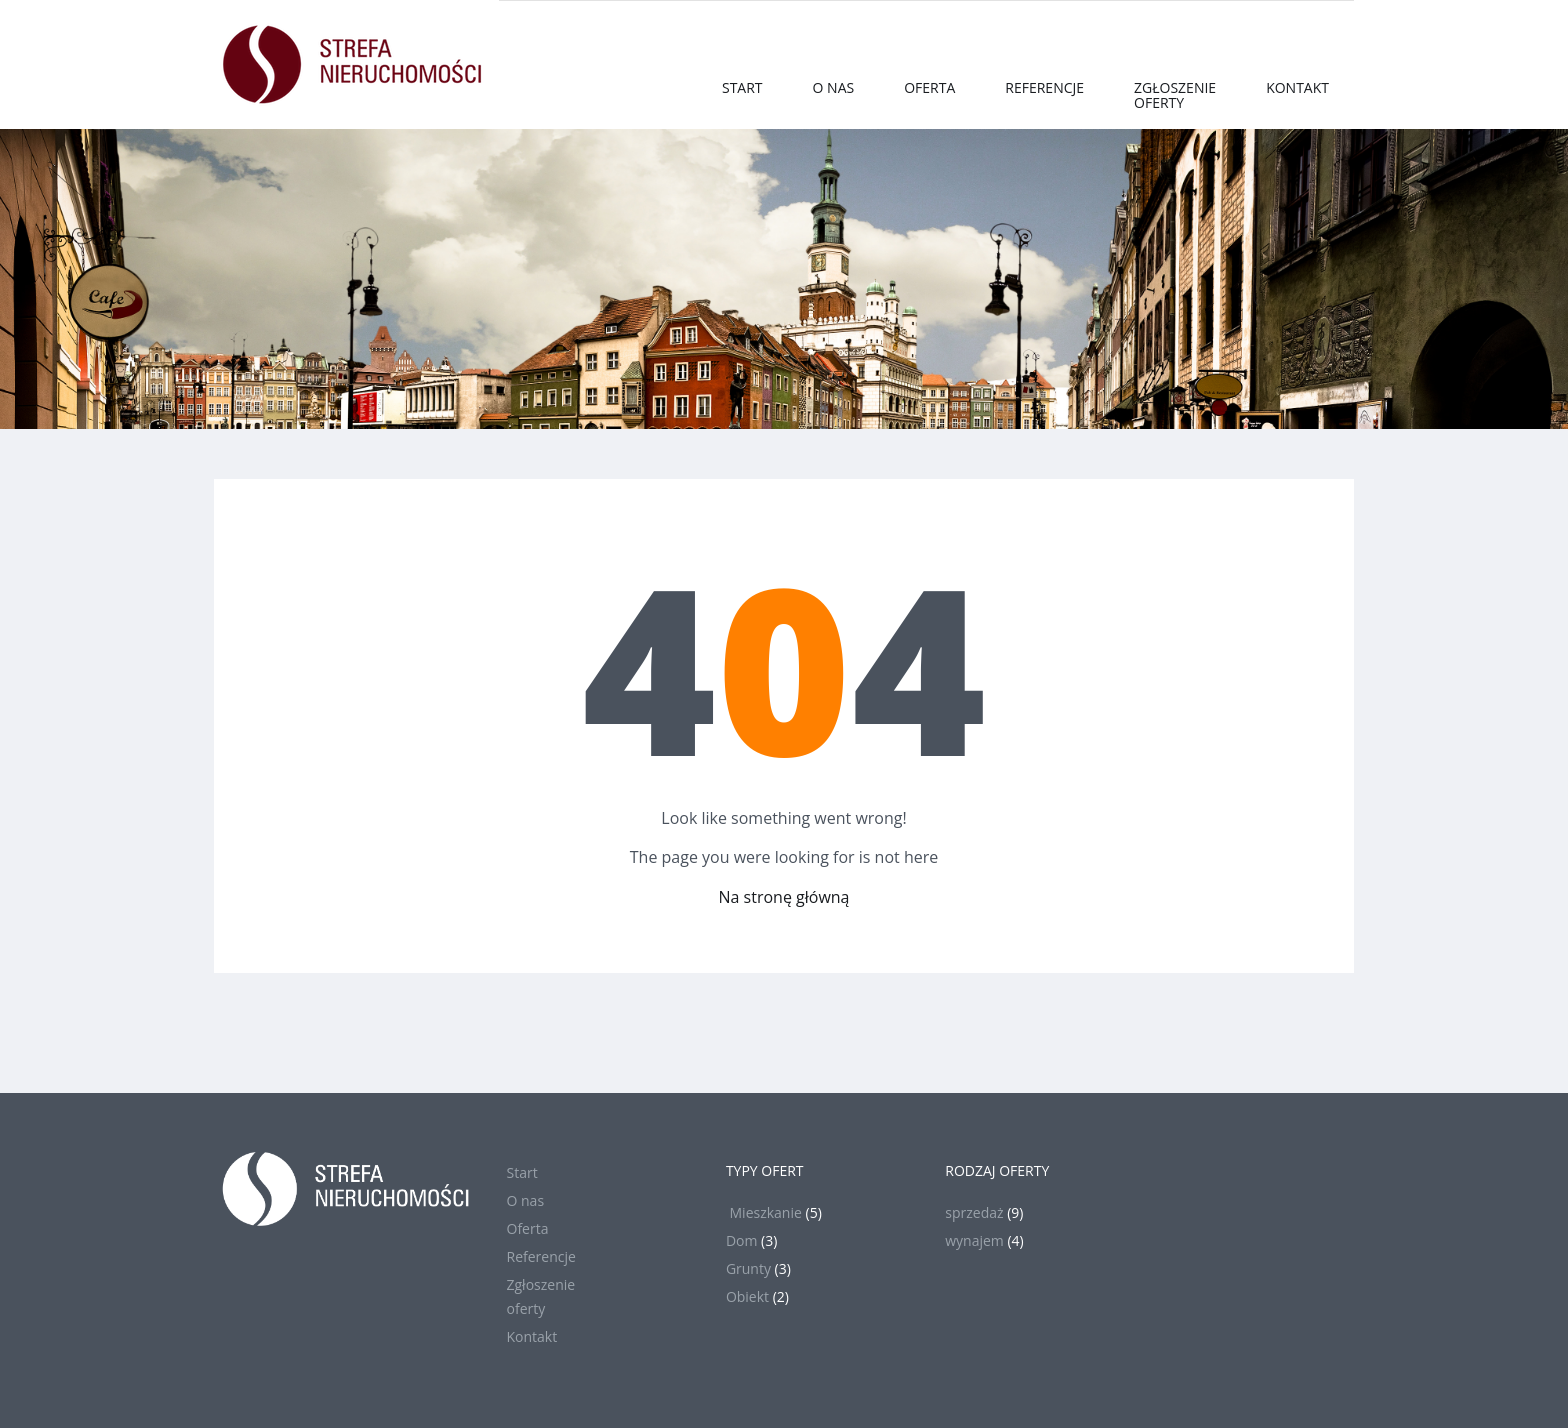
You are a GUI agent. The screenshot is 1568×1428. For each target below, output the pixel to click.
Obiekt (747, 1296)
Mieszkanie (764, 1212)
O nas (834, 87)
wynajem (974, 1240)
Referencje (1044, 87)
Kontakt (1297, 87)
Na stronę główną (784, 897)
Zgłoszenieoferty (1175, 95)
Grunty (748, 1268)
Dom (742, 1240)
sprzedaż (974, 1212)
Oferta (929, 87)
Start (742, 87)
